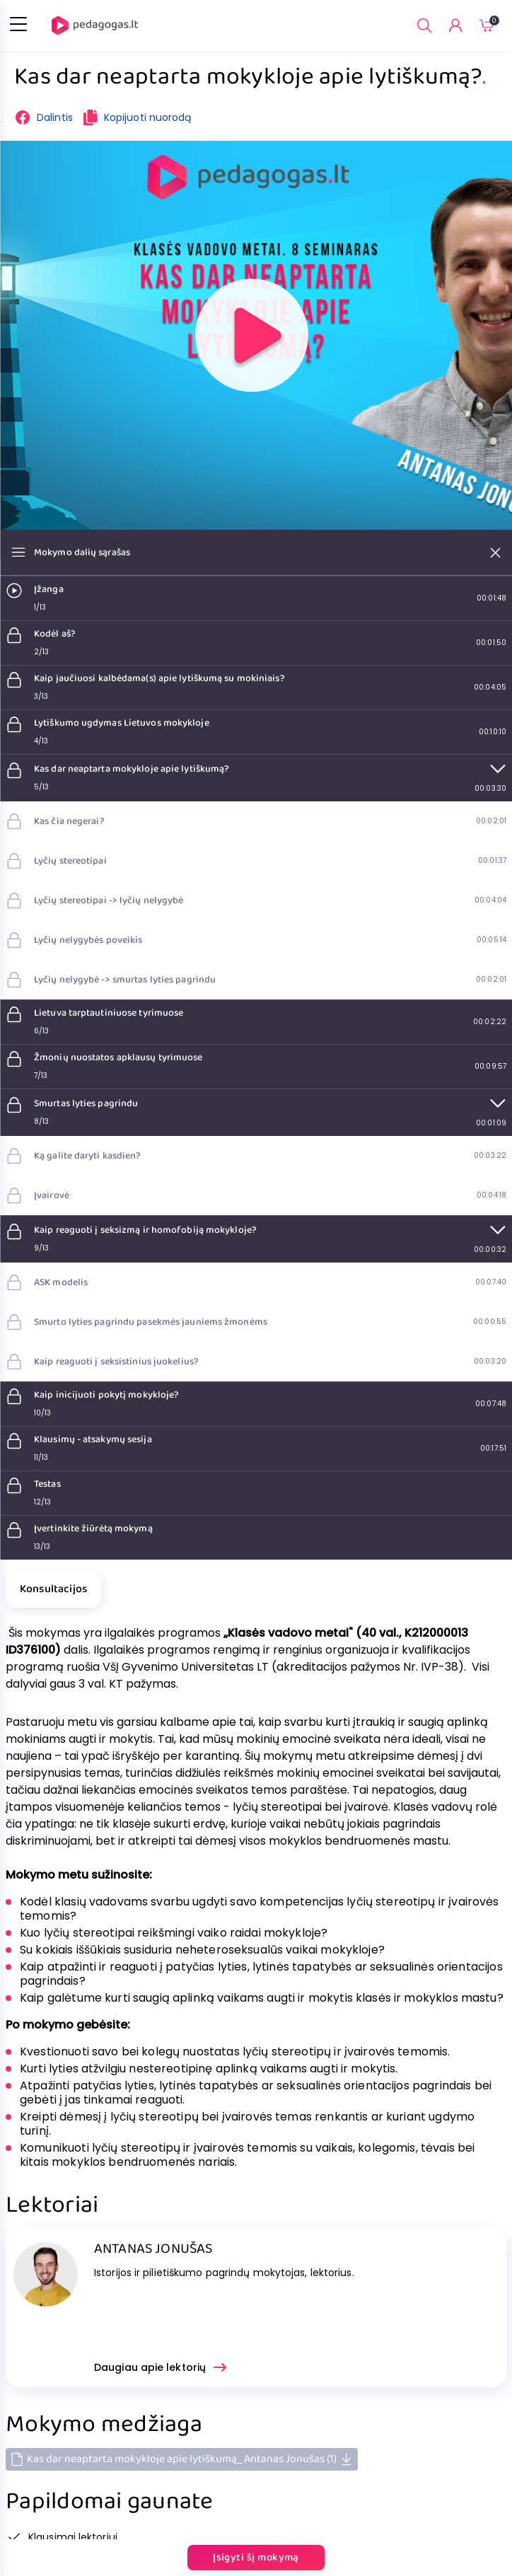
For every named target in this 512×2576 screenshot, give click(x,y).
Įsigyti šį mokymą (256, 2557)
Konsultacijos (53, 1589)
